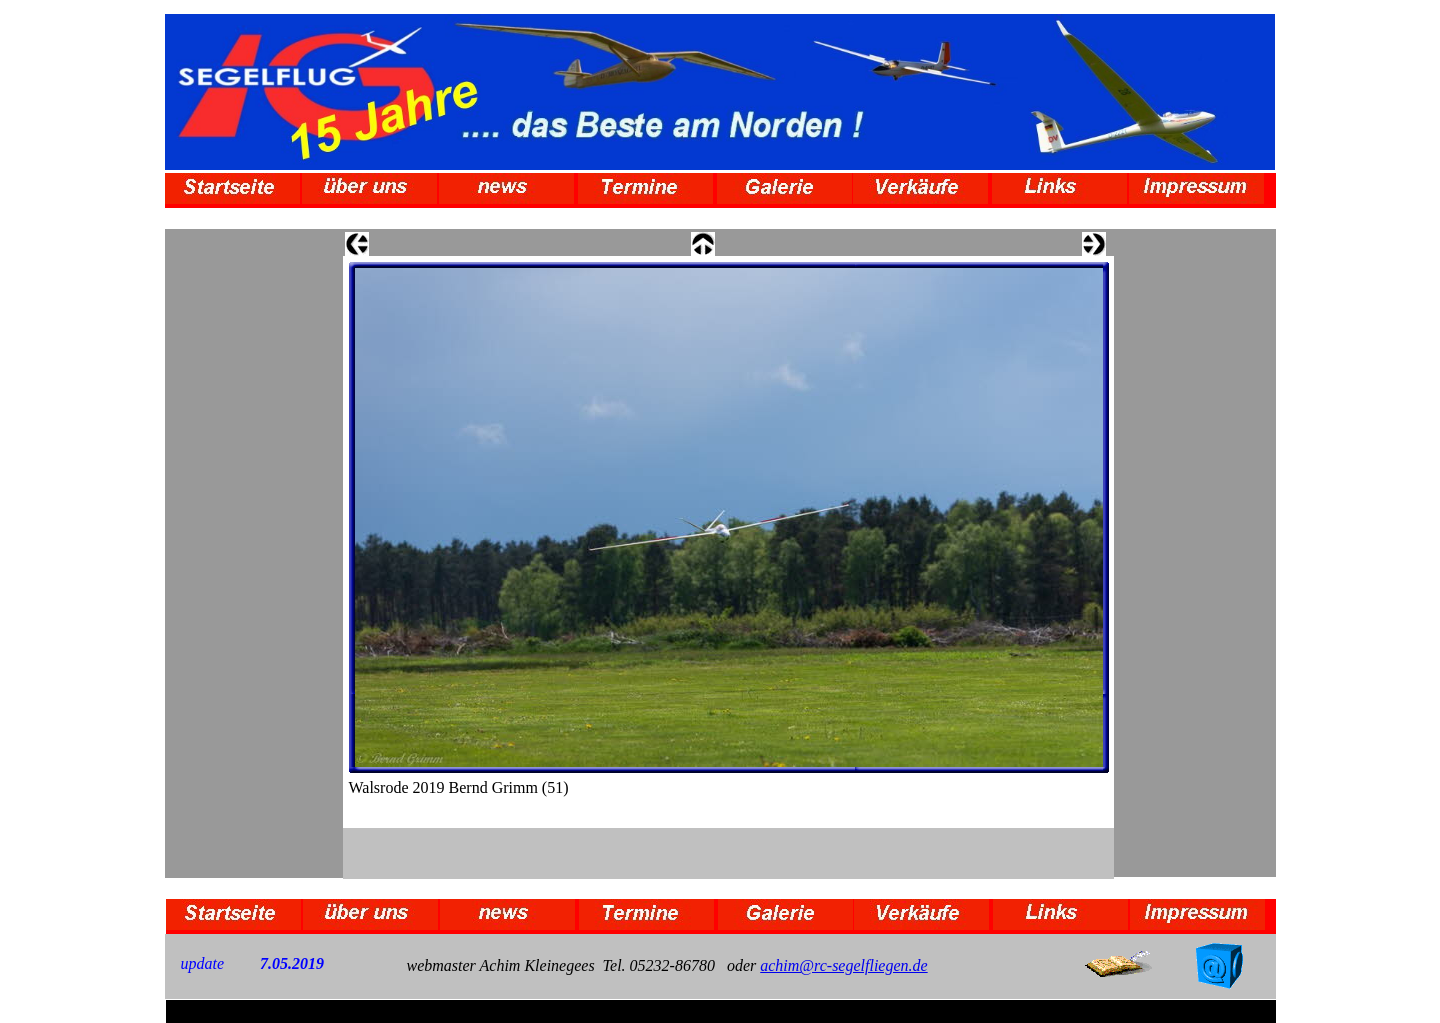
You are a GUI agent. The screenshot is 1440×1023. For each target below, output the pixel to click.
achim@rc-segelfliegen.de (843, 965)
